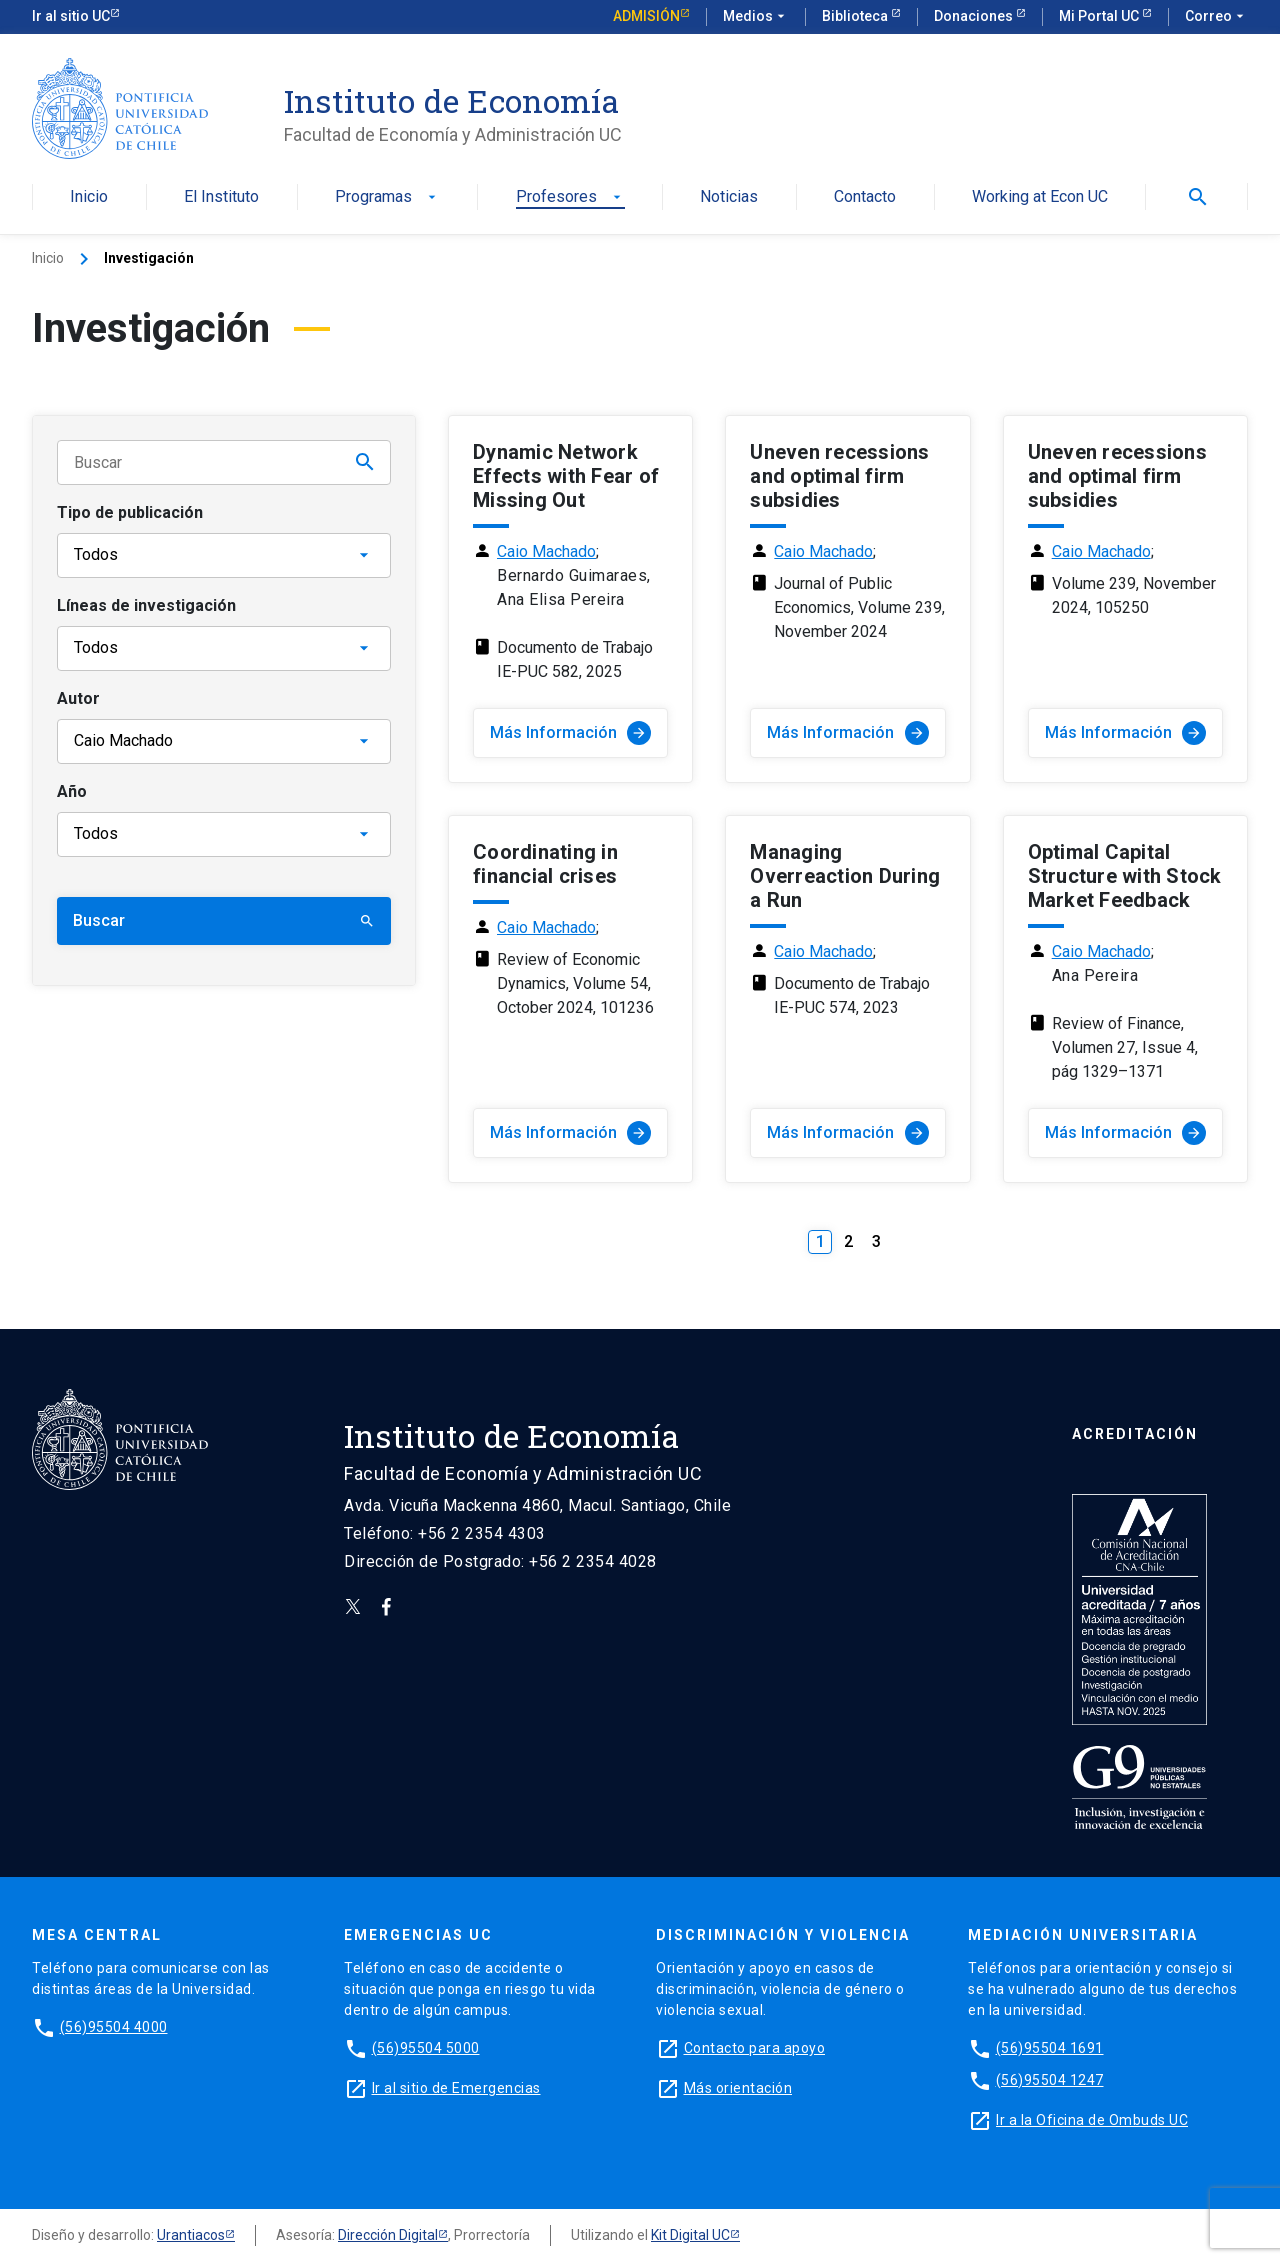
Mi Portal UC (1100, 16)
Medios (756, 17)
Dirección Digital (388, 2235)
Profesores (570, 197)
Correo (1216, 17)
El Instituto (221, 197)
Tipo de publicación (130, 512)
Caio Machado (546, 551)
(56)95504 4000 (114, 2027)
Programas (387, 197)
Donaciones (975, 16)
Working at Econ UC (1040, 197)
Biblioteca (856, 16)
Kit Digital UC (690, 2235)
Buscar (224, 920)
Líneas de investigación (146, 605)
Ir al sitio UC (71, 16)
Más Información (570, 733)
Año (72, 791)
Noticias (729, 197)
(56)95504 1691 (1050, 2048)
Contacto (865, 197)
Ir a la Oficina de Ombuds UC (1092, 2120)
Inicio (89, 197)
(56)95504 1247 (1050, 2080)
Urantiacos (191, 2235)
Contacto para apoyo (755, 2048)
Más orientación (738, 2088)
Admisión (646, 16)
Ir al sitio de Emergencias (456, 2088)
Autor (78, 698)
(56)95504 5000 (426, 2048)
